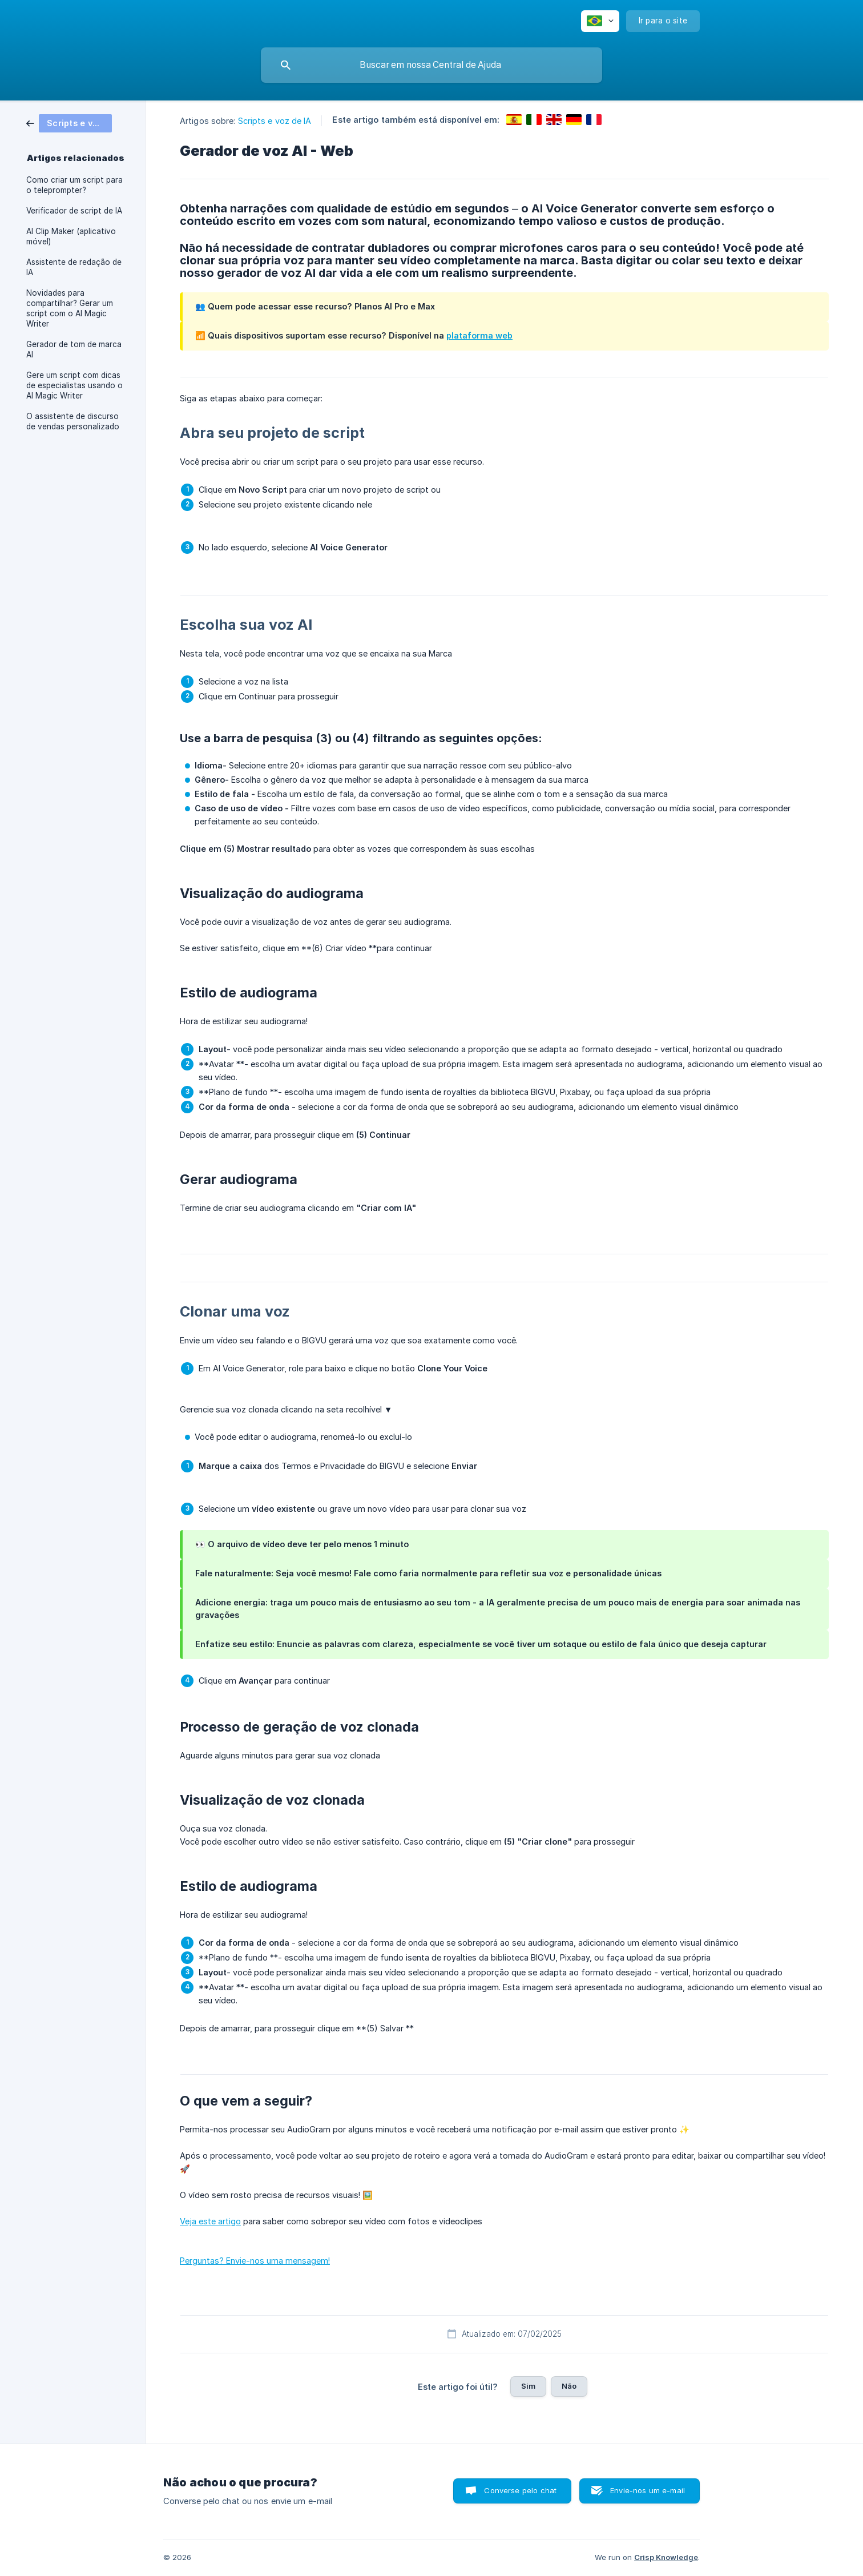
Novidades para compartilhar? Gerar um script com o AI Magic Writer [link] (69, 308)
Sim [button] (528, 2385)
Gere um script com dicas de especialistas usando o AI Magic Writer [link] (74, 385)
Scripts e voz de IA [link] (275, 121)
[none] (600, 21)
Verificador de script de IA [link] (74, 210)
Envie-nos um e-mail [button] (647, 2490)
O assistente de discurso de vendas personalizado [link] (72, 421)
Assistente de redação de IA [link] (74, 267)
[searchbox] (431, 65)
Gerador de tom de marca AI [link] (74, 349)
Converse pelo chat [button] (520, 2490)
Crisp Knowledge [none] (666, 2557)
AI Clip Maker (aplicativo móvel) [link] (71, 236)
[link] (69, 122)
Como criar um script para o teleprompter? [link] (74, 185)
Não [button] (569, 2385)
